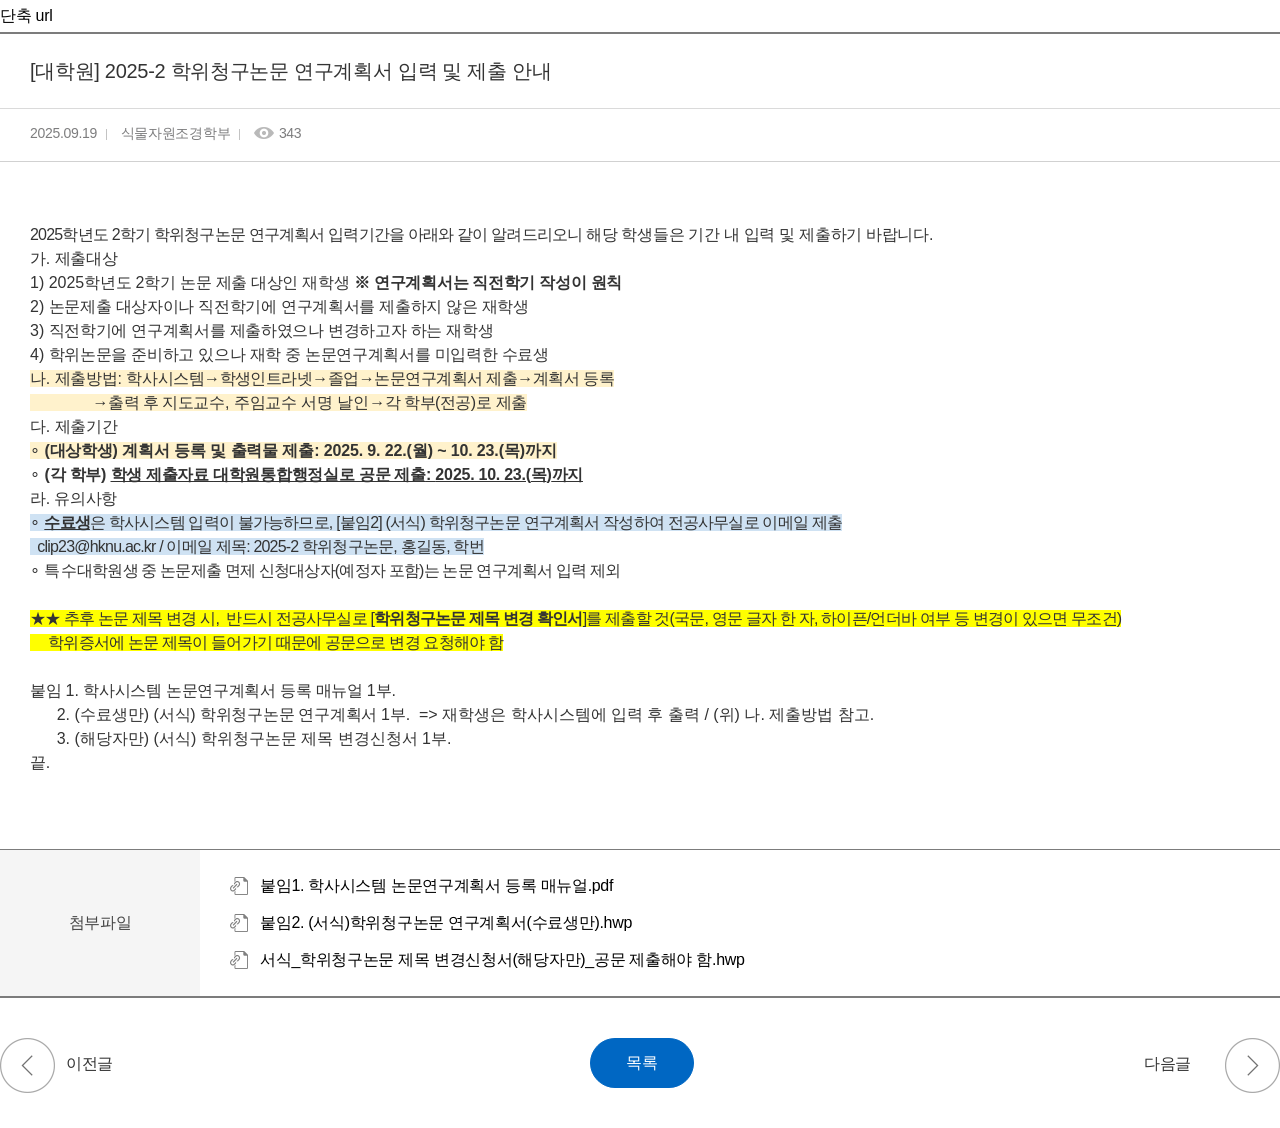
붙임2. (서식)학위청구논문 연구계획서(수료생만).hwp (446, 922)
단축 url (26, 15)
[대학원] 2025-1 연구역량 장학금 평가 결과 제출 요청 (27, 1065)
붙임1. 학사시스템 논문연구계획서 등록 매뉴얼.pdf (436, 885)
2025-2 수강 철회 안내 (1252, 1065)
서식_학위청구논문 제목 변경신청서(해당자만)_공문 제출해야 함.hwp (502, 959)
